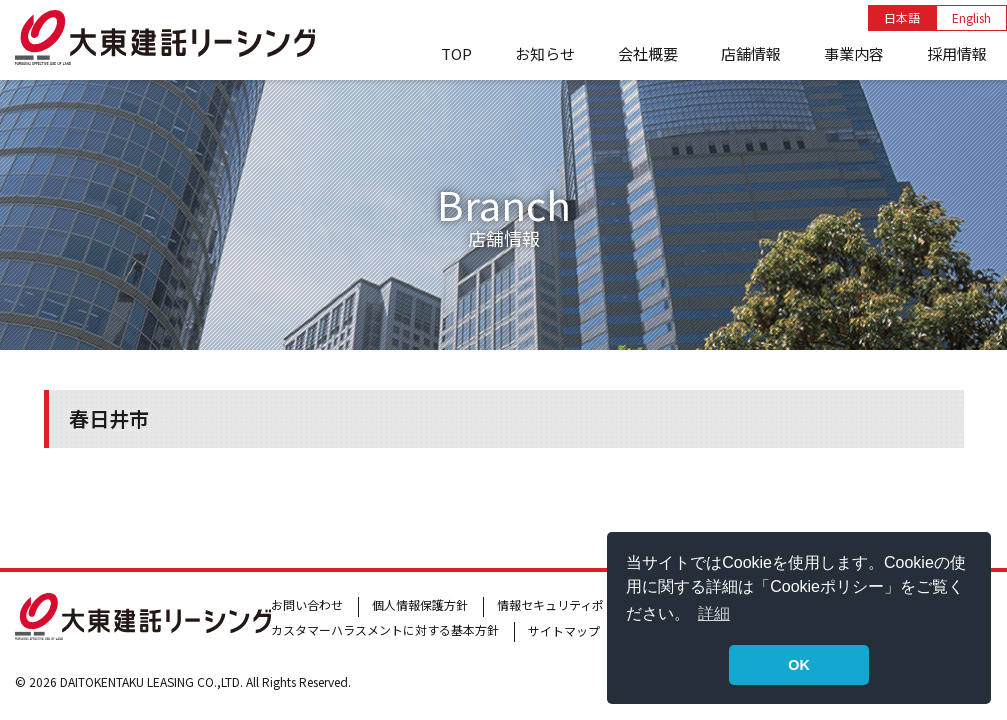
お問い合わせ (307, 604)
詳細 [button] (714, 613)
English (971, 17)
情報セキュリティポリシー (568, 604)
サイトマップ (564, 630)
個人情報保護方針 (420, 604)
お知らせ (545, 53)
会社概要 (648, 53)
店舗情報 (751, 53)
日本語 (902, 17)
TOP (456, 53)
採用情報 (957, 53)
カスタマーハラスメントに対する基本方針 (385, 629)
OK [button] (799, 665)
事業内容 (854, 53)
